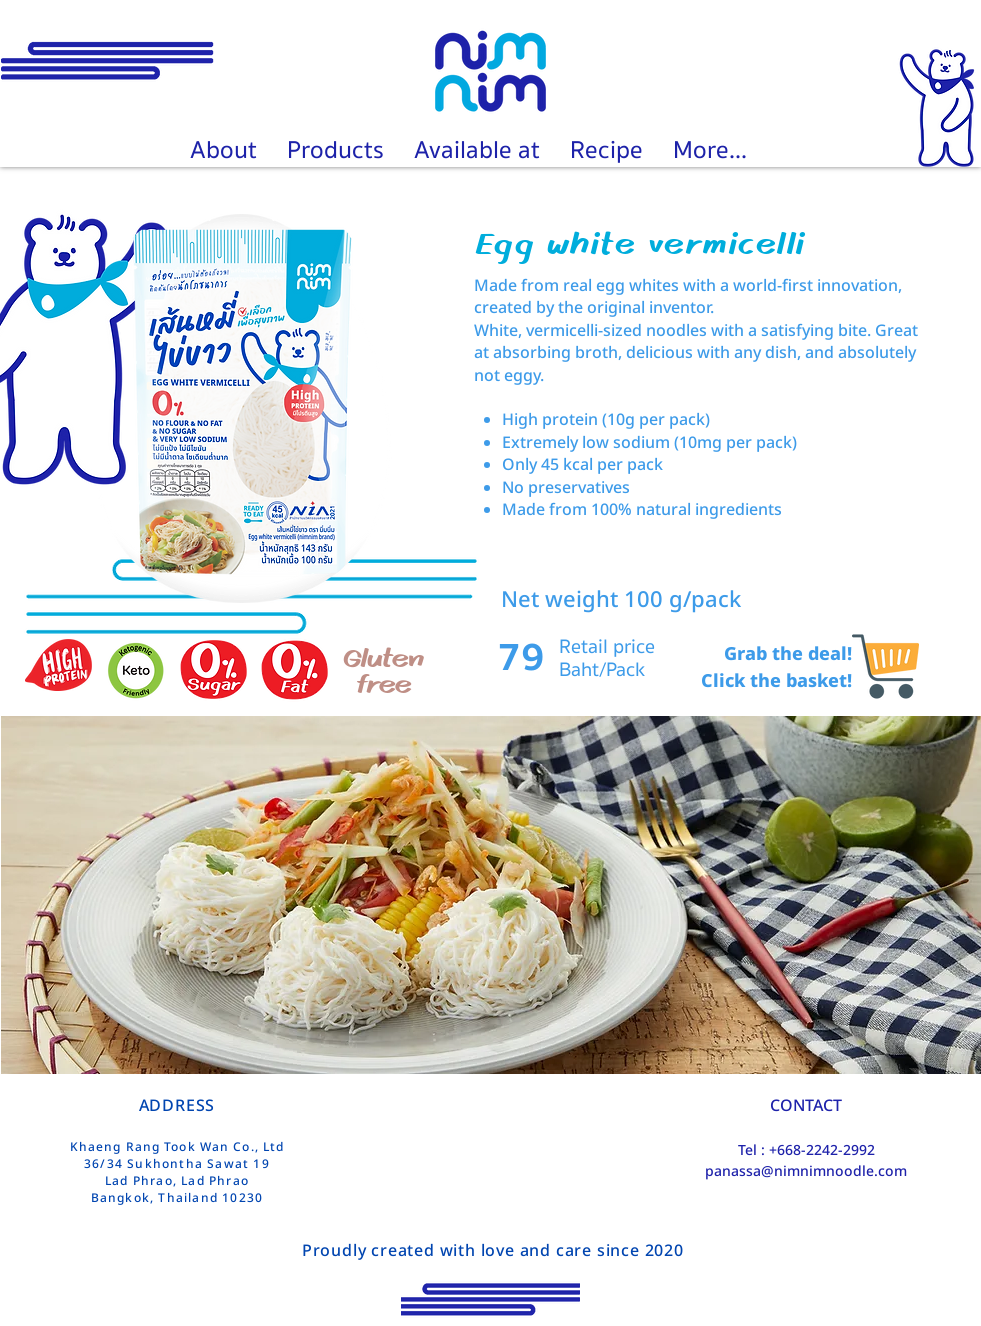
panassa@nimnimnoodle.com (806, 1170)
